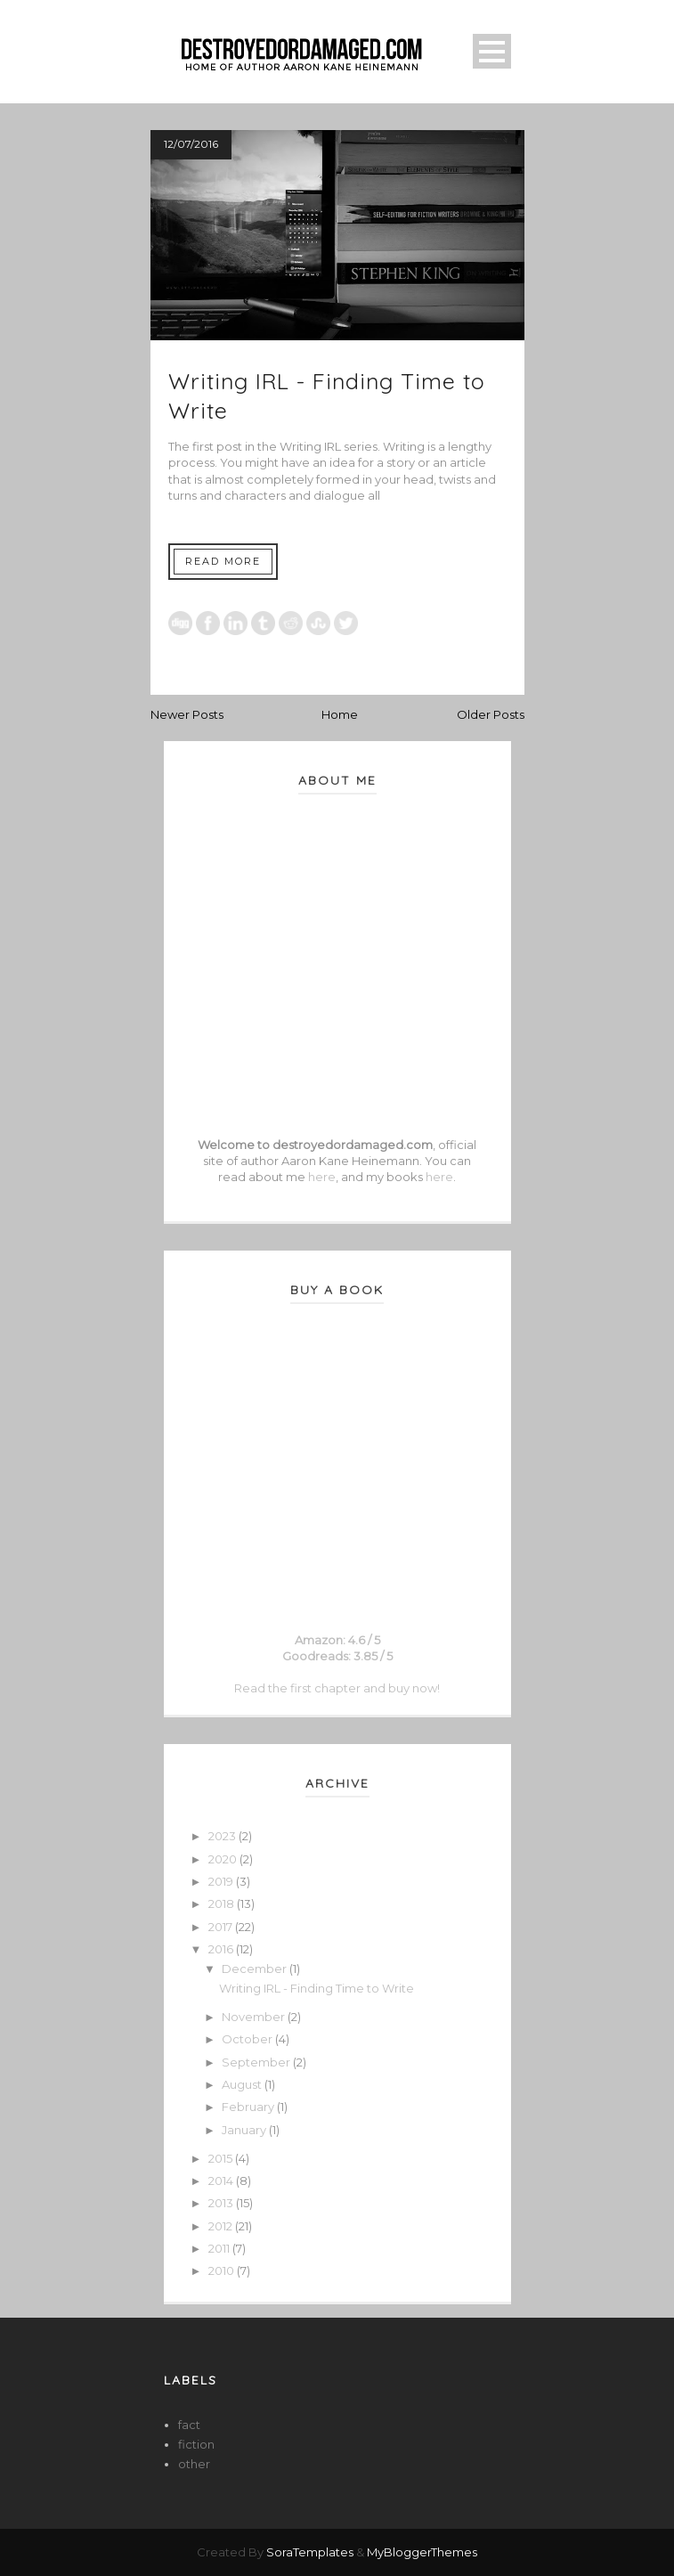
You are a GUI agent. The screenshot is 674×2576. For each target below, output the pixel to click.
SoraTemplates (309, 2552)
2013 (222, 2203)
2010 (222, 2270)
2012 (221, 2226)
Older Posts (490, 714)
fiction (196, 2444)
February (249, 2106)
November (255, 2016)
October (248, 2039)
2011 (220, 2248)
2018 (222, 1903)
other (194, 2464)
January (245, 2130)
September (257, 2062)
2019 (222, 1881)
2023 (223, 1836)
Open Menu (492, 51)
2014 (222, 2180)
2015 (221, 2158)
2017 (221, 1927)
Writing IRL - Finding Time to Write (316, 1988)
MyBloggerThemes (422, 2552)
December (255, 1968)
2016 (222, 1949)
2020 (224, 1859)
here (322, 1177)
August (243, 2084)
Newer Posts (186, 714)
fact (189, 2424)
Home (339, 714)
